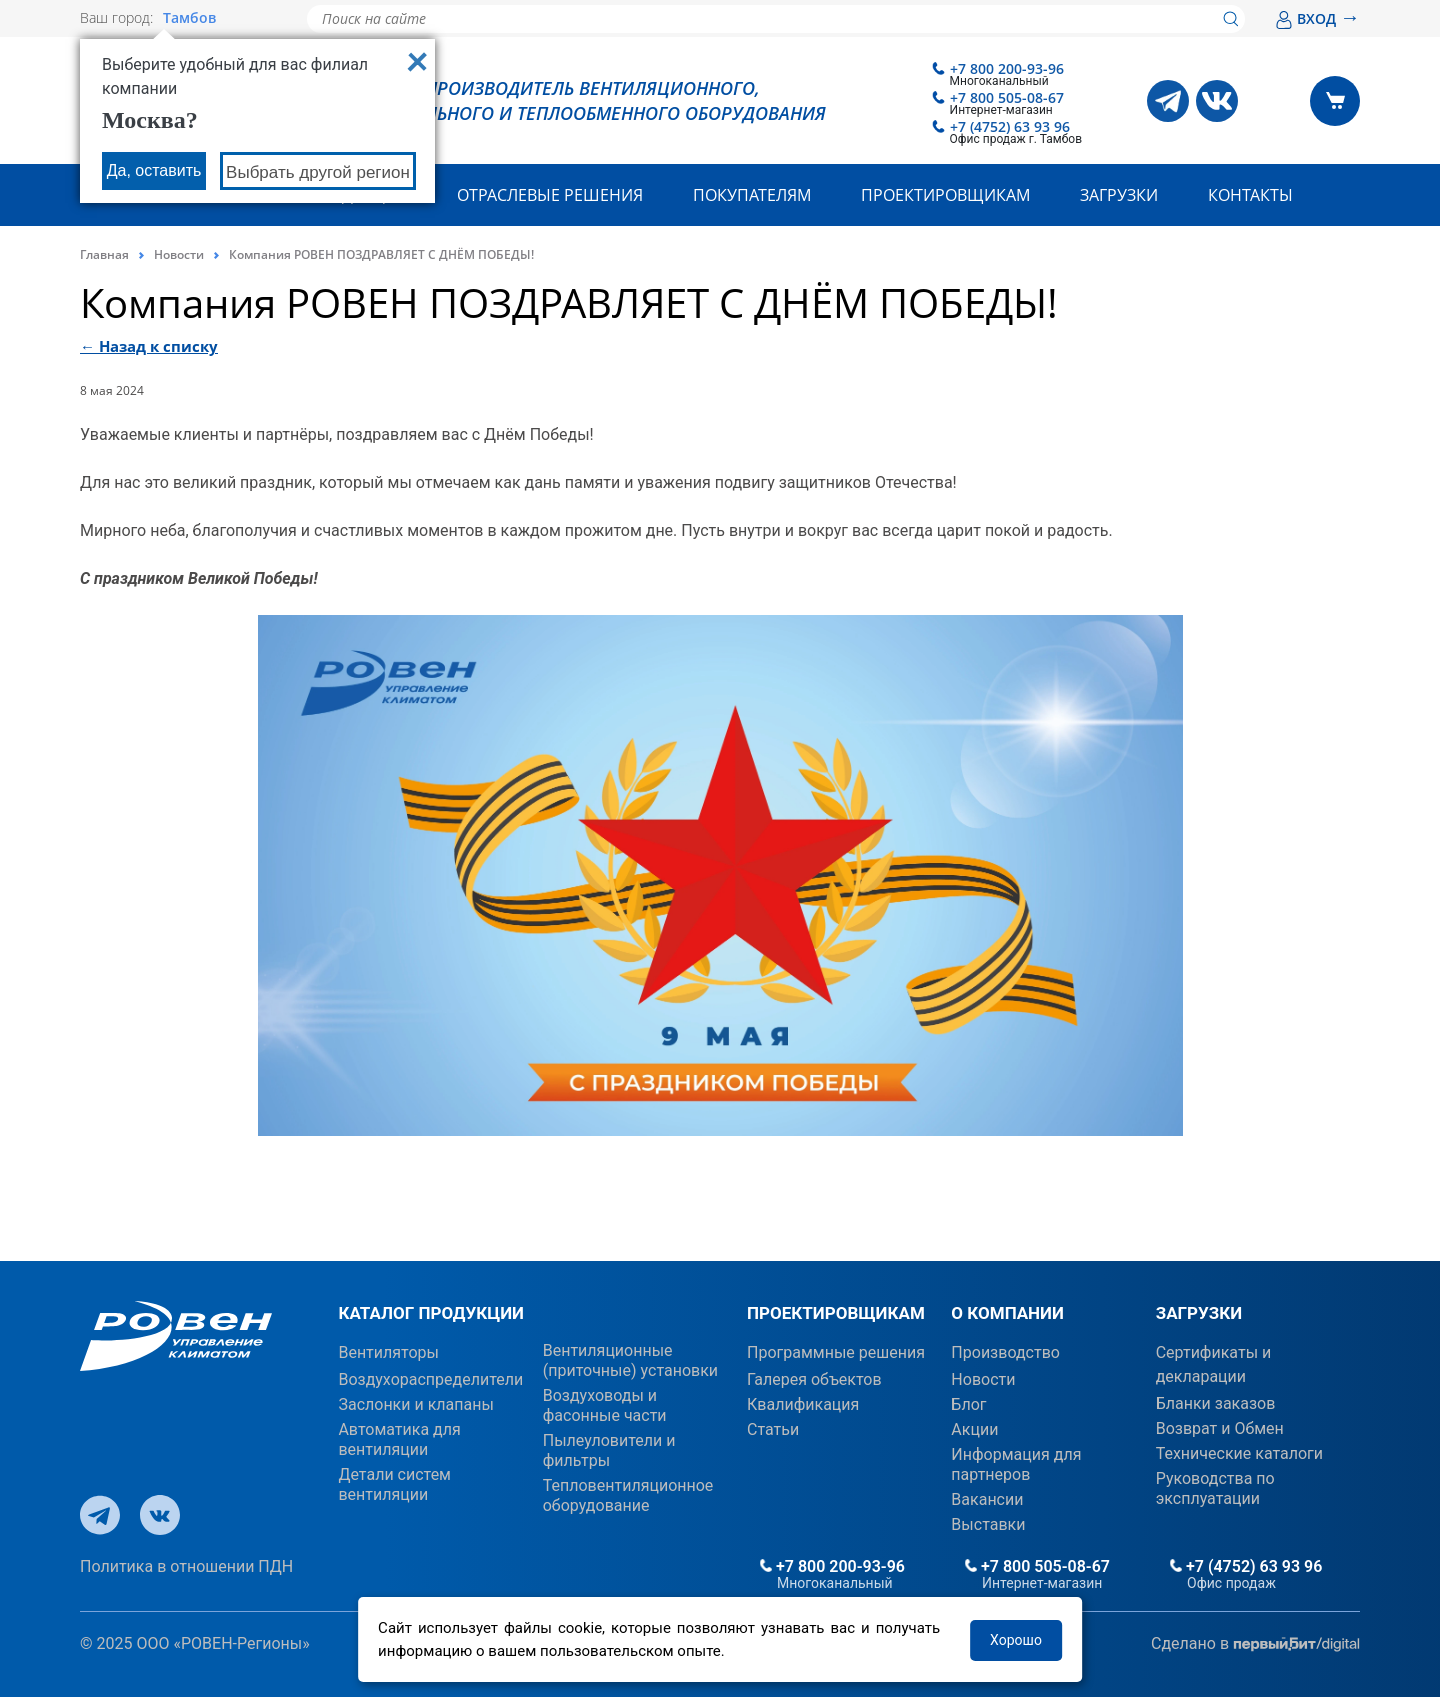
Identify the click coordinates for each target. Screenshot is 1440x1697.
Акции (974, 1429)
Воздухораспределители (430, 1379)
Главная (104, 254)
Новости (179, 254)
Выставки (988, 1524)
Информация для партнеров (1016, 1464)
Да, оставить (154, 170)
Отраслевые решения (550, 195)
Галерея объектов (814, 1379)
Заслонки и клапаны (415, 1404)
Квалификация (803, 1404)
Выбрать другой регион (318, 172)
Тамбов (189, 18)
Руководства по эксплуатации (1215, 1488)
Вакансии (987, 1499)
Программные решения (836, 1352)
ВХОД (1317, 18)
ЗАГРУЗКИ (1199, 1313)
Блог (968, 1404)
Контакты (1250, 195)
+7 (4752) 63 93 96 (1010, 126)
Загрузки (1119, 195)
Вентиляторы (388, 1352)
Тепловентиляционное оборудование (628, 1495)
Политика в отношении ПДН (186, 1566)
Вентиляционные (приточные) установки (630, 1360)
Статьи (773, 1429)
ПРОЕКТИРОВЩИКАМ (836, 1313)
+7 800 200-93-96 (1007, 68)
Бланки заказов (1216, 1403)
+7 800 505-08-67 (1007, 97)
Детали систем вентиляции (394, 1484)
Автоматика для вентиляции (399, 1439)
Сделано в (1255, 1644)
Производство (1005, 1352)
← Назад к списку (149, 346)
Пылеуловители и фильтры (609, 1450)
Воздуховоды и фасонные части (605, 1405)
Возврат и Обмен (1220, 1428)
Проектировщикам (945, 195)
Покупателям (752, 195)
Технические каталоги (1239, 1453)
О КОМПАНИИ (1007, 1313)
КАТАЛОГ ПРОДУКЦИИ (431, 1313)
